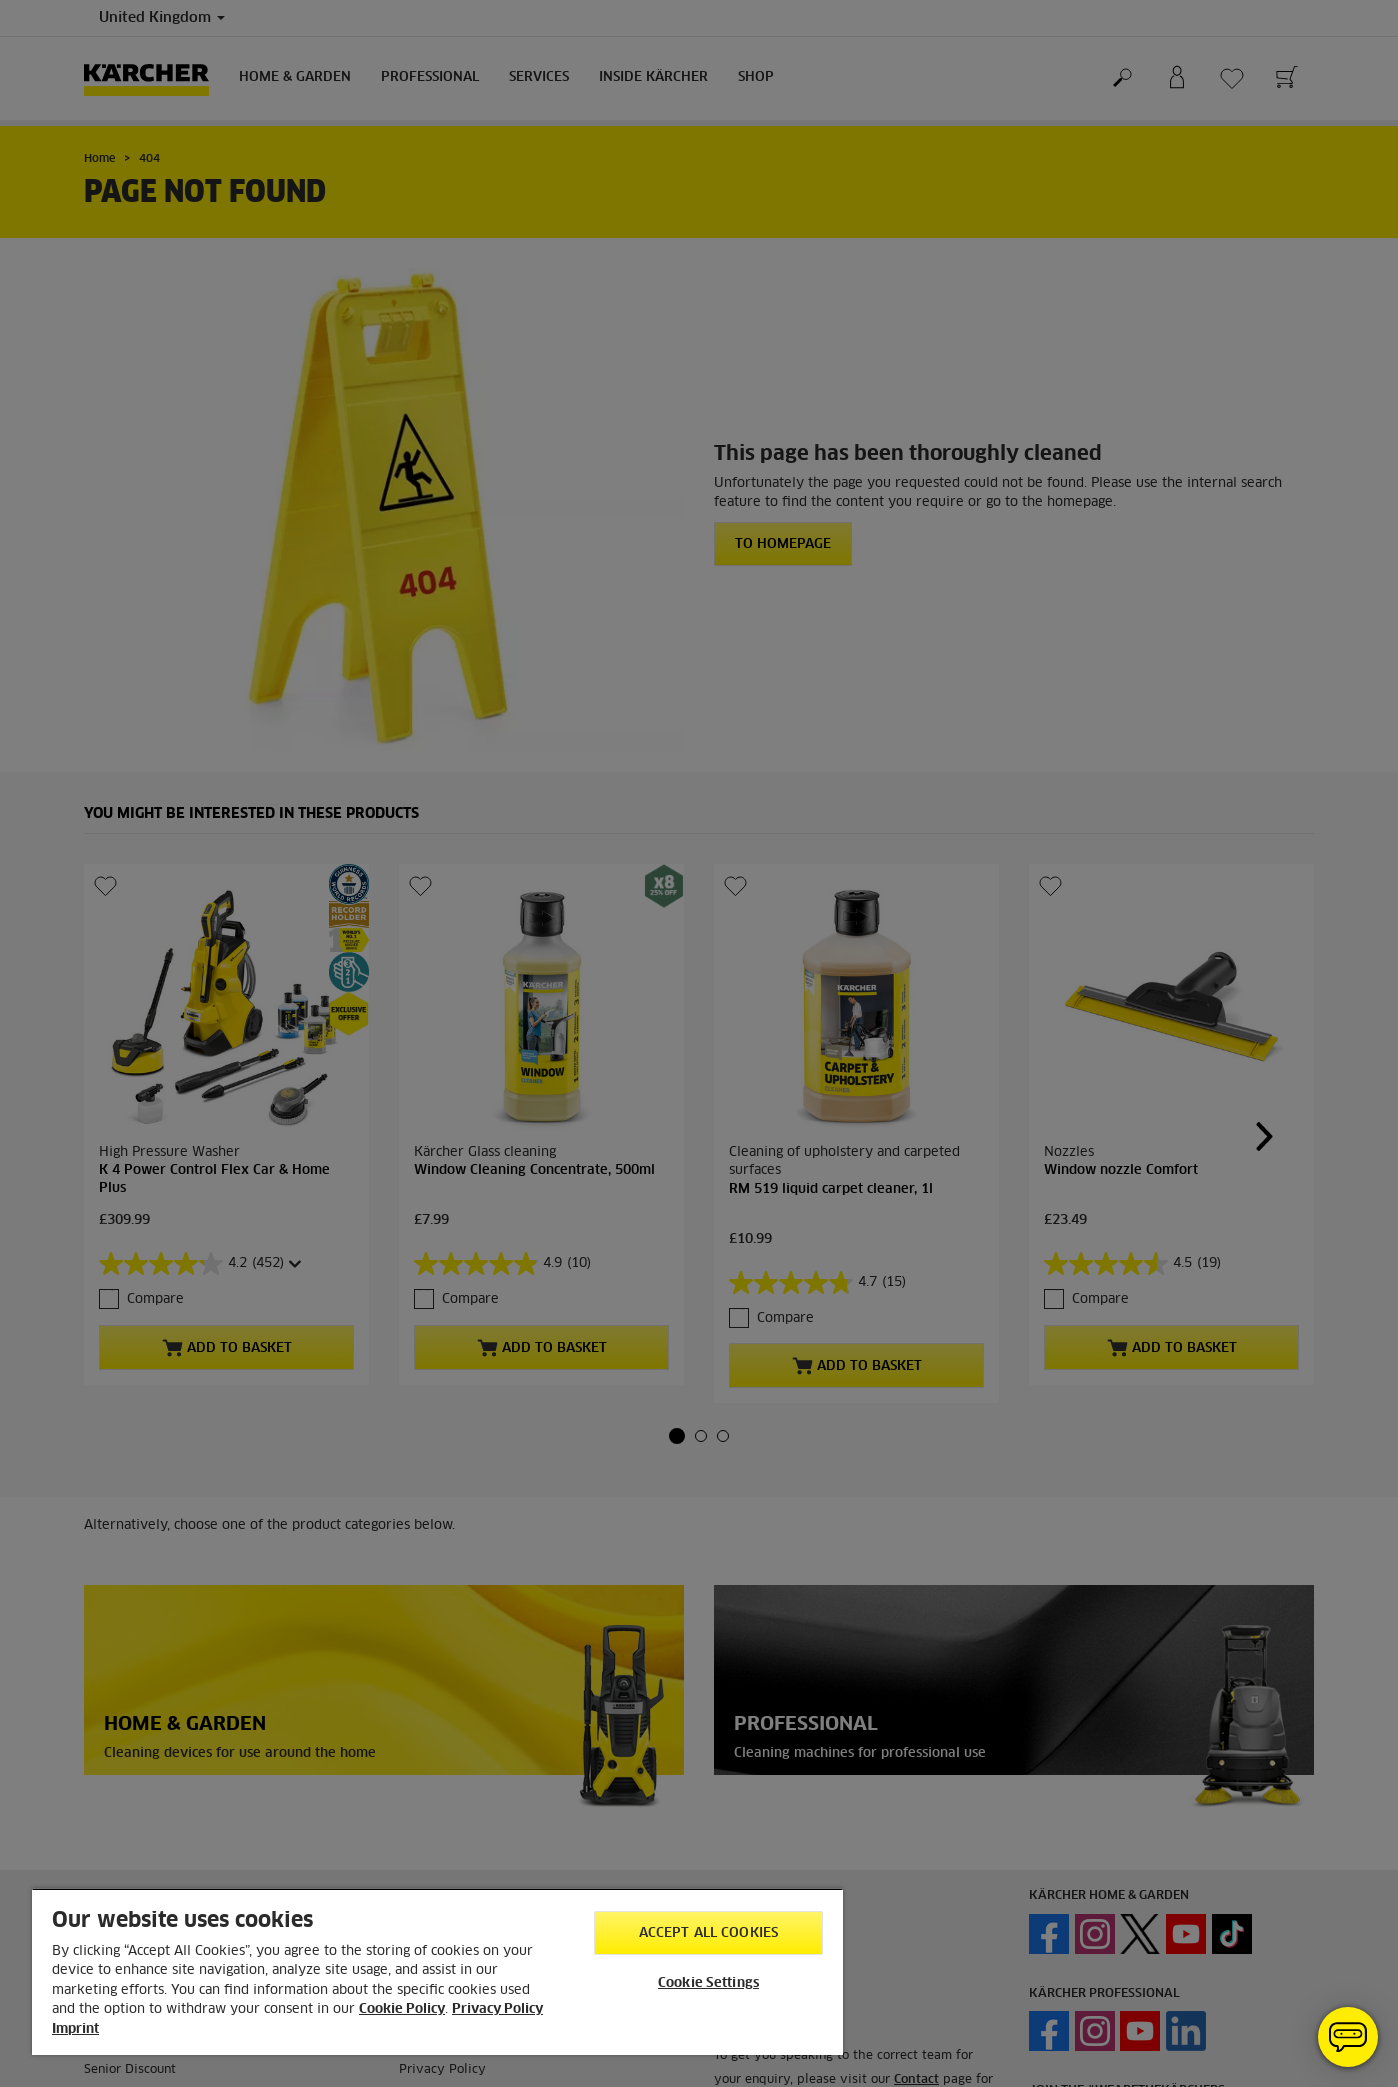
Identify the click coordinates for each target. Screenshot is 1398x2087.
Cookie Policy (402, 2009)
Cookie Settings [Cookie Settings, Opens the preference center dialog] (708, 1983)
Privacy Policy (497, 2009)
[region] (437, 1971)
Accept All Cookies (708, 1933)
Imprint (75, 2029)
